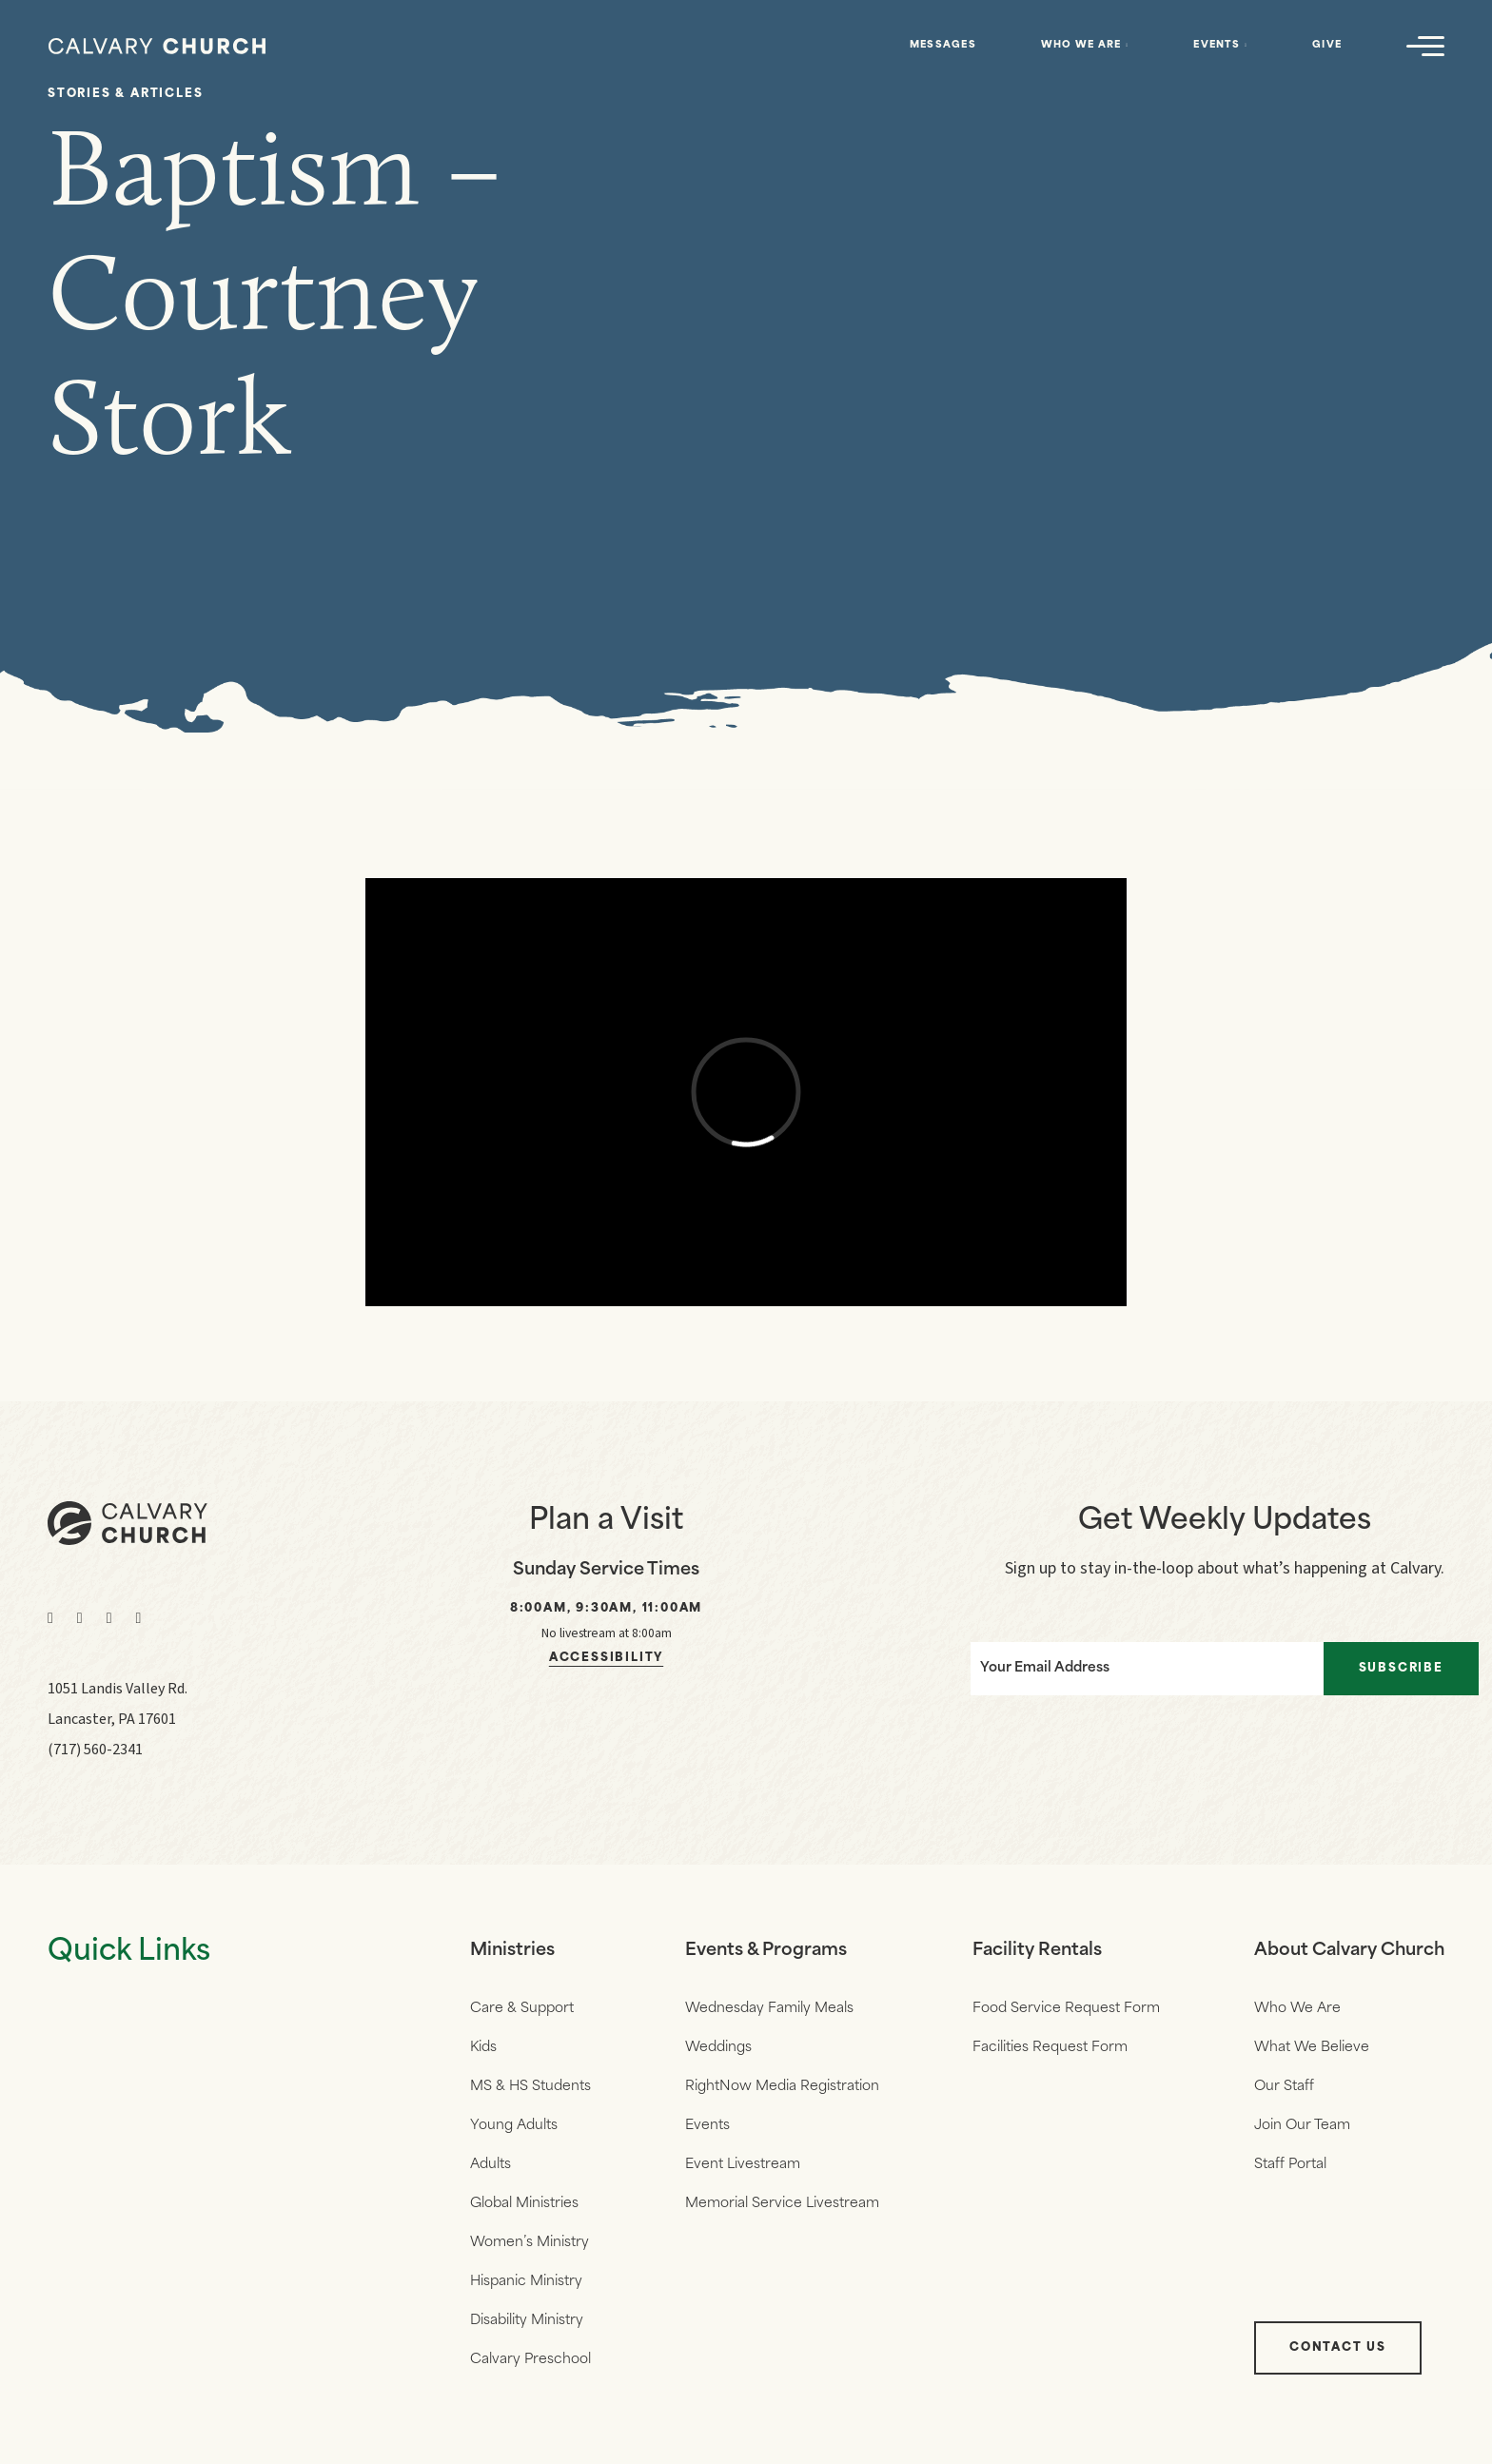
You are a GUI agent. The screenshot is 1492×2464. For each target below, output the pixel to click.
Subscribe (1401, 1668)
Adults (490, 2165)
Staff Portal (1290, 2165)
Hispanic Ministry (526, 2282)
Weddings (718, 2048)
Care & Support (522, 2009)
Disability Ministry (526, 2321)
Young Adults (514, 2126)
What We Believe (1311, 2048)
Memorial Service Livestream (782, 2204)
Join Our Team (1302, 2126)
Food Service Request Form (1066, 2009)
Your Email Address (1044, 1668)
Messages (943, 45)
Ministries (512, 1951)
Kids (483, 2048)
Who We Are (1081, 45)
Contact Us (1337, 2348)
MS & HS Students (530, 2087)
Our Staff (1284, 2087)
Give (1327, 45)
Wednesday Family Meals (769, 2009)
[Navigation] (1425, 45)
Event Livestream (742, 2165)
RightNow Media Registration (782, 2087)
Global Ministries (524, 2204)
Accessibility (606, 1658)
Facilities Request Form (1050, 2048)
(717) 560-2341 (95, 1749)
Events (1216, 45)
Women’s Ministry (529, 2243)
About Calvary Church (1349, 1951)
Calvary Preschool (530, 2360)
